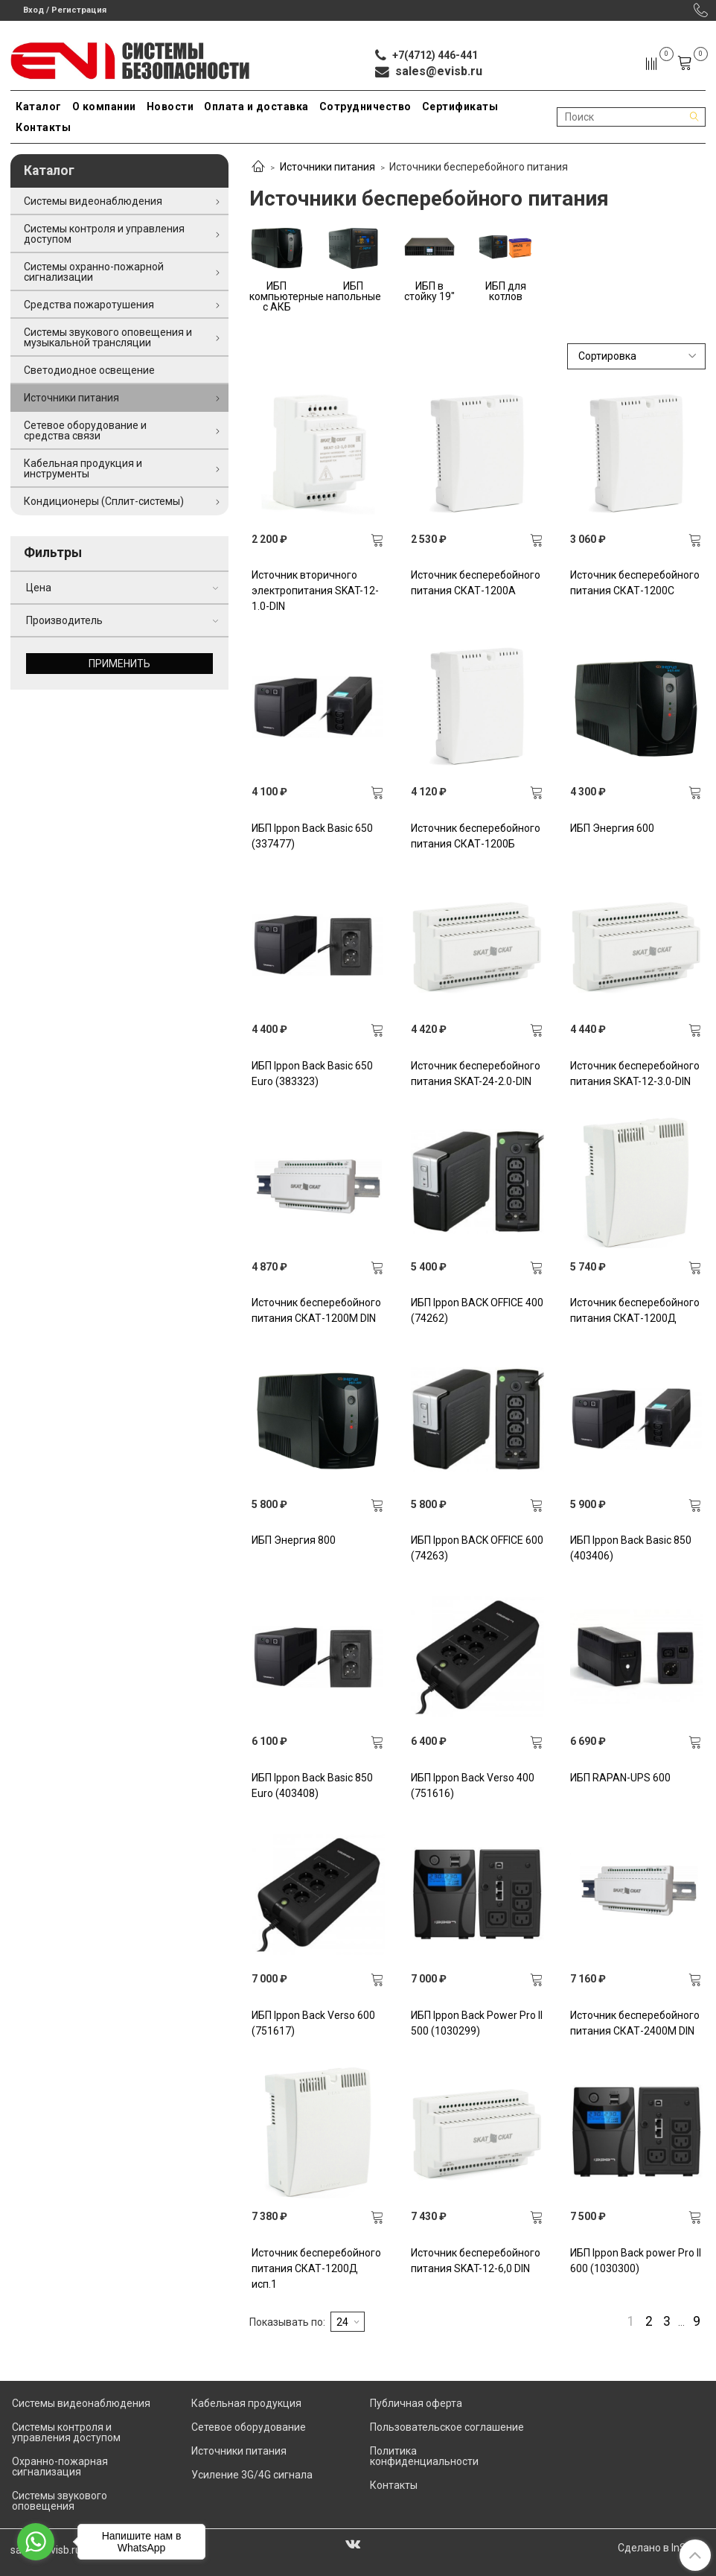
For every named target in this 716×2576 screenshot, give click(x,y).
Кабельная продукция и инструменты (83, 468)
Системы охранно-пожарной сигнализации (94, 272)
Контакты (43, 127)
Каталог (39, 106)
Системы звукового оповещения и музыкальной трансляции (108, 337)
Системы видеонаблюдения (93, 201)
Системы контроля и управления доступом (104, 234)
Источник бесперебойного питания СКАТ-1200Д (635, 1310)
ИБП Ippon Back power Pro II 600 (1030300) (635, 2260)
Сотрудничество (365, 106)
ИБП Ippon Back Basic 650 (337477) (312, 836)
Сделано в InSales (662, 2547)
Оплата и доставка (256, 106)
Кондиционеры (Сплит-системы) (104, 501)
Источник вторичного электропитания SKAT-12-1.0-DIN (315, 590)
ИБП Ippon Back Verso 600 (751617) (313, 2023)
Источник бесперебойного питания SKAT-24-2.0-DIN (475, 1073)
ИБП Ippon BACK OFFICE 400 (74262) (477, 1310)
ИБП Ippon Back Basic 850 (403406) (630, 1548)
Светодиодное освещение (89, 370)
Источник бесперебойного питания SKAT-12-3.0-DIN (635, 1073)
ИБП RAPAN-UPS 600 (620, 1778)
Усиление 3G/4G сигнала (252, 2475)
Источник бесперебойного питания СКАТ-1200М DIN (316, 1310)
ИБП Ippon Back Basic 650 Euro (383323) (312, 1073)
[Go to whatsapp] (35, 2541)
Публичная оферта (416, 2403)
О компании (104, 106)
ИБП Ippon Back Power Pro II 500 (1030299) (477, 2023)
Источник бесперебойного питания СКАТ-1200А (475, 583)
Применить (119, 664)
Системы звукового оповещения (59, 2501)
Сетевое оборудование (248, 2427)
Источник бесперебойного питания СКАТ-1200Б (475, 836)
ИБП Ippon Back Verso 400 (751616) (472, 1785)
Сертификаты (460, 106)
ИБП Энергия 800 (294, 1540)
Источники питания (327, 167)
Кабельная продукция (246, 2403)
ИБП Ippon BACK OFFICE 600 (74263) (477, 1548)
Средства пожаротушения (89, 305)
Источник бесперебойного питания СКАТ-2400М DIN (635, 2023)
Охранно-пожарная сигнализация (60, 2466)
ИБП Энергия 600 (612, 828)
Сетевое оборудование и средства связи (85, 430)
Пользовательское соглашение (447, 2427)
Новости (170, 106)
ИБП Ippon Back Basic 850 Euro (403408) (312, 1785)
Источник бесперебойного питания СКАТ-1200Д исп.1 (316, 2268)
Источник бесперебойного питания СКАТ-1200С (635, 583)
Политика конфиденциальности (424, 2456)
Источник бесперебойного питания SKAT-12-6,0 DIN (475, 2260)
